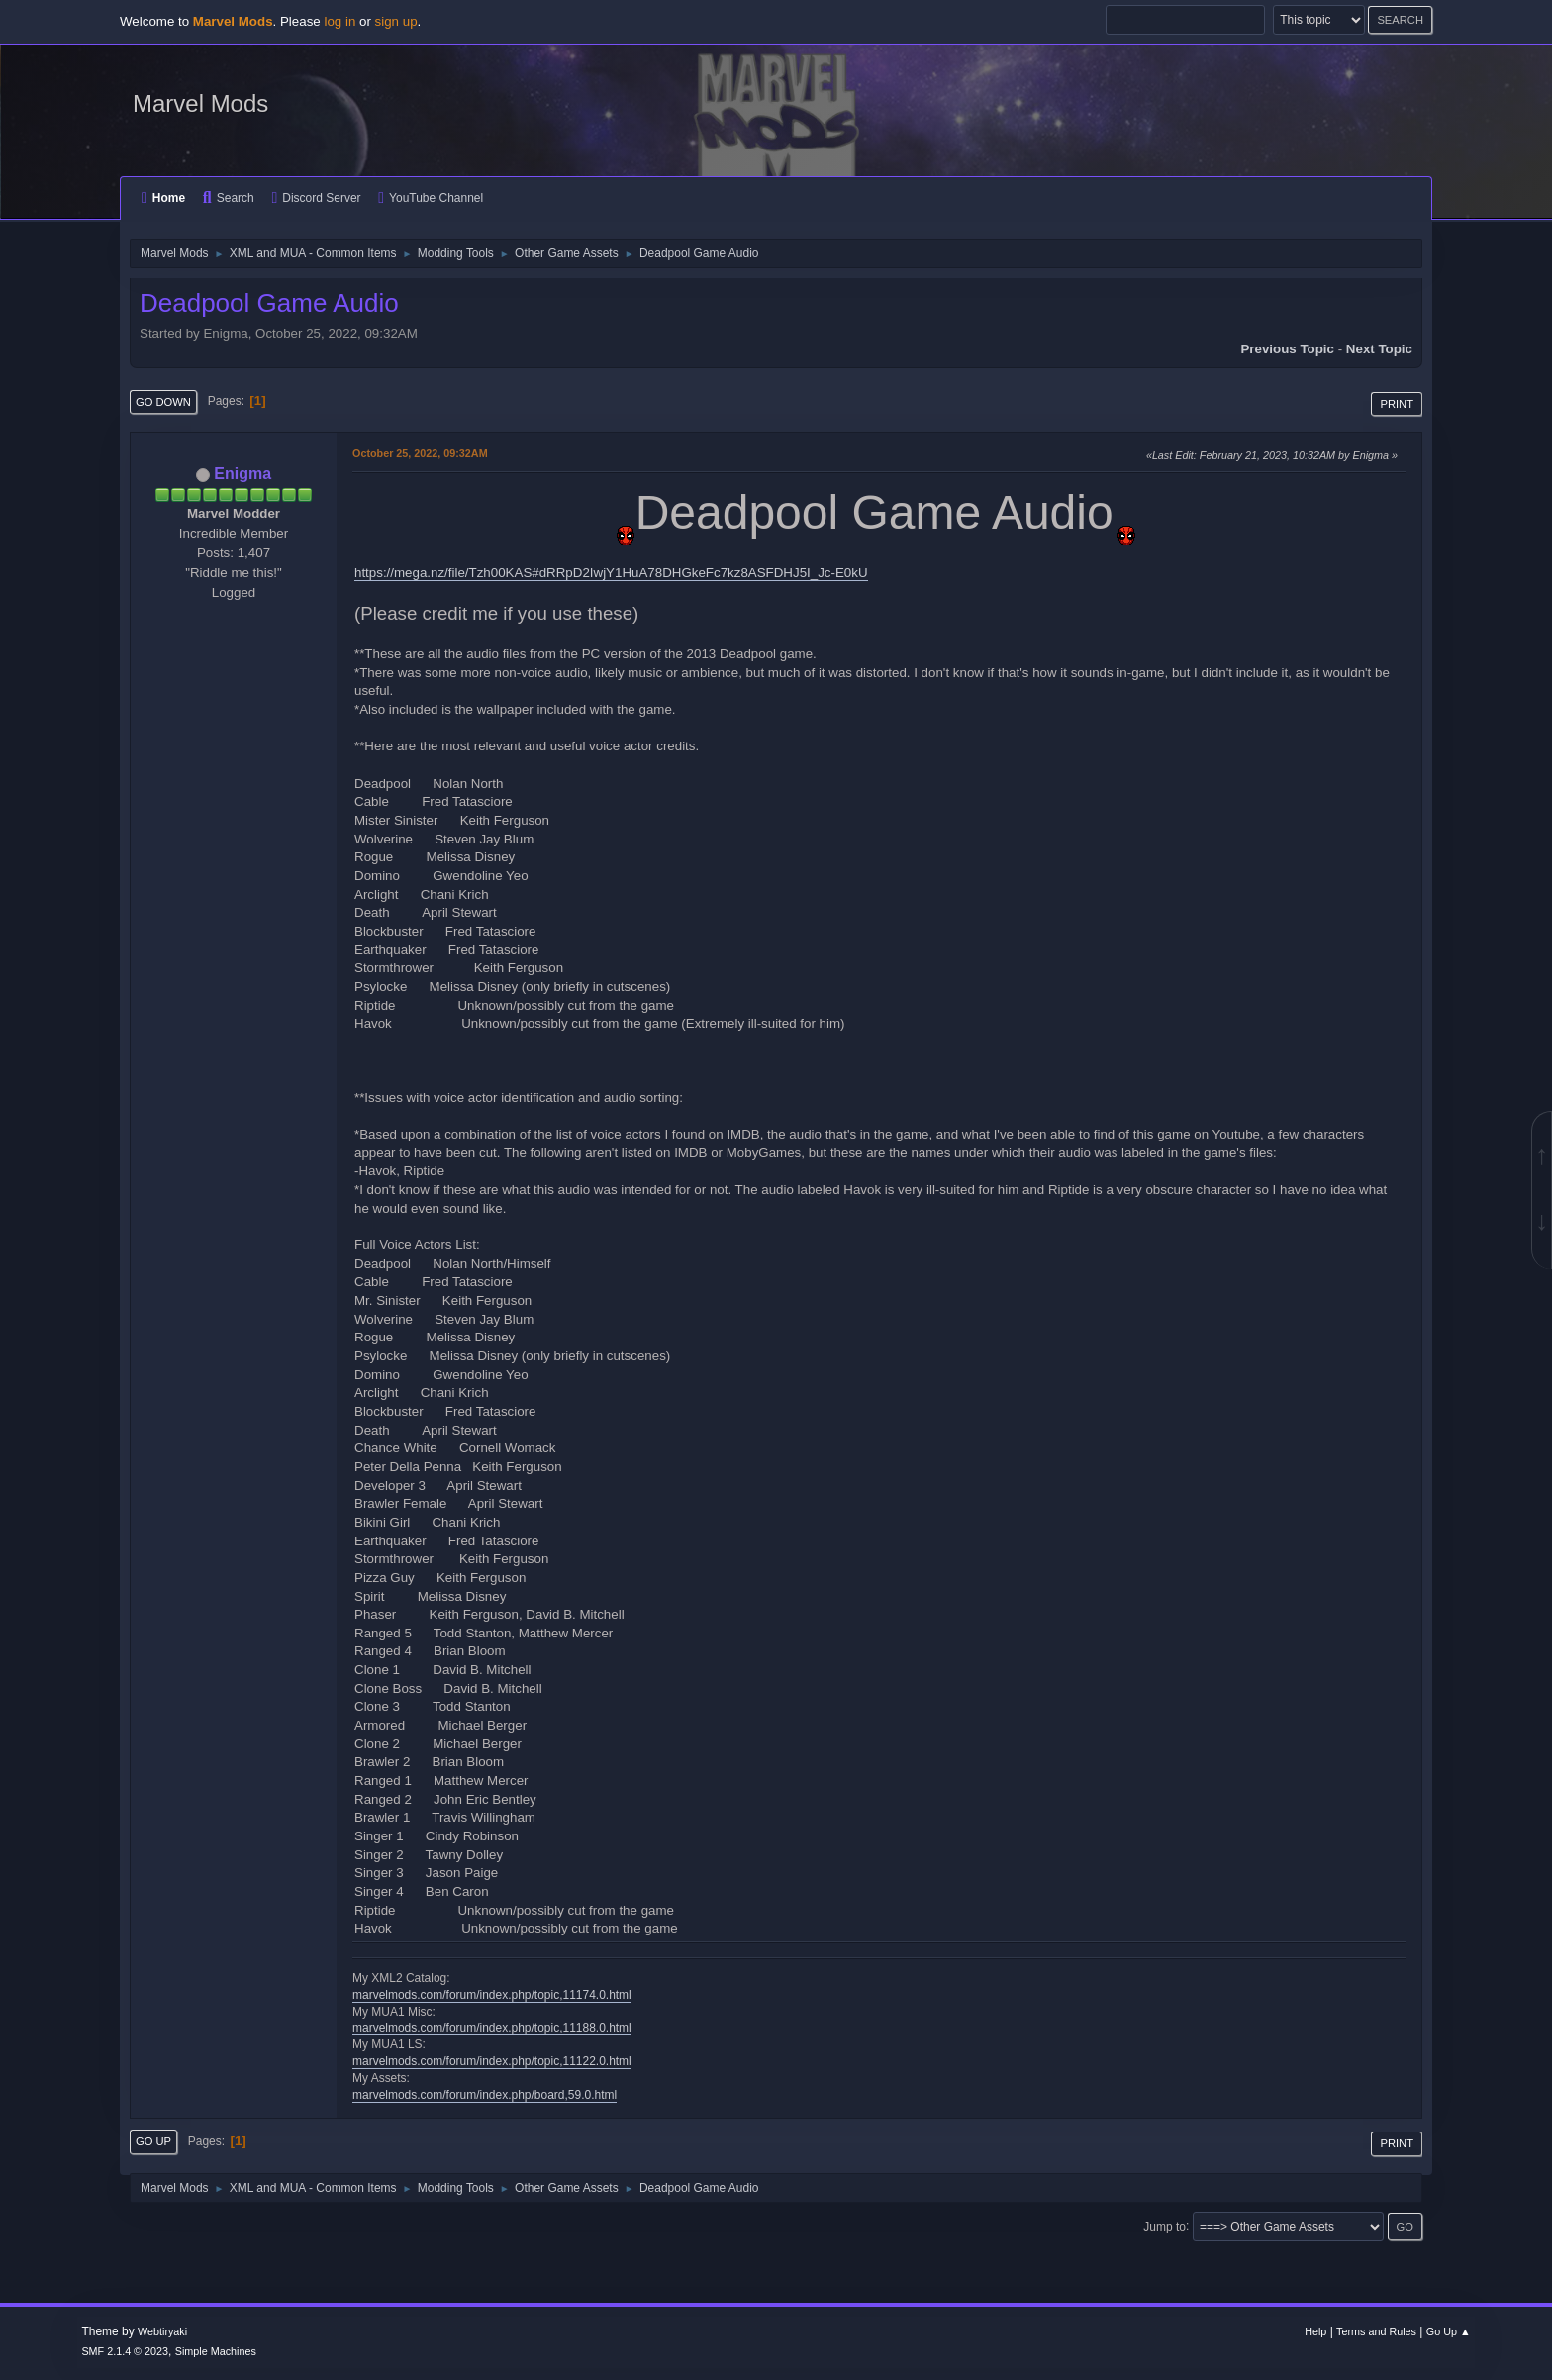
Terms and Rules (1376, 2331)
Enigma (242, 473)
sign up (396, 21)
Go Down (163, 402)
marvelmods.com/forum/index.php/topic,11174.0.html (491, 1995)
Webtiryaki (162, 2331)
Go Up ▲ (1448, 2331)
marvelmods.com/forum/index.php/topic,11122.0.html (491, 2061)
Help (1315, 2331)
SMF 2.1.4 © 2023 (124, 2351)
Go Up (153, 2141)
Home (163, 198)
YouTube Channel (430, 198)
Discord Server (315, 198)
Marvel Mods (200, 103)
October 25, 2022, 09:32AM (420, 453)
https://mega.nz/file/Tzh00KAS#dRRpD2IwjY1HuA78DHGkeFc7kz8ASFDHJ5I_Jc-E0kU (611, 572)
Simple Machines (215, 2351)
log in (339, 21)
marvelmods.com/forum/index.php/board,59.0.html (484, 2095)
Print (1396, 404)
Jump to (1164, 2225)
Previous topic (1287, 349)
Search (228, 198)
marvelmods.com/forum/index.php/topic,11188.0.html (491, 2027)
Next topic (1379, 349)
